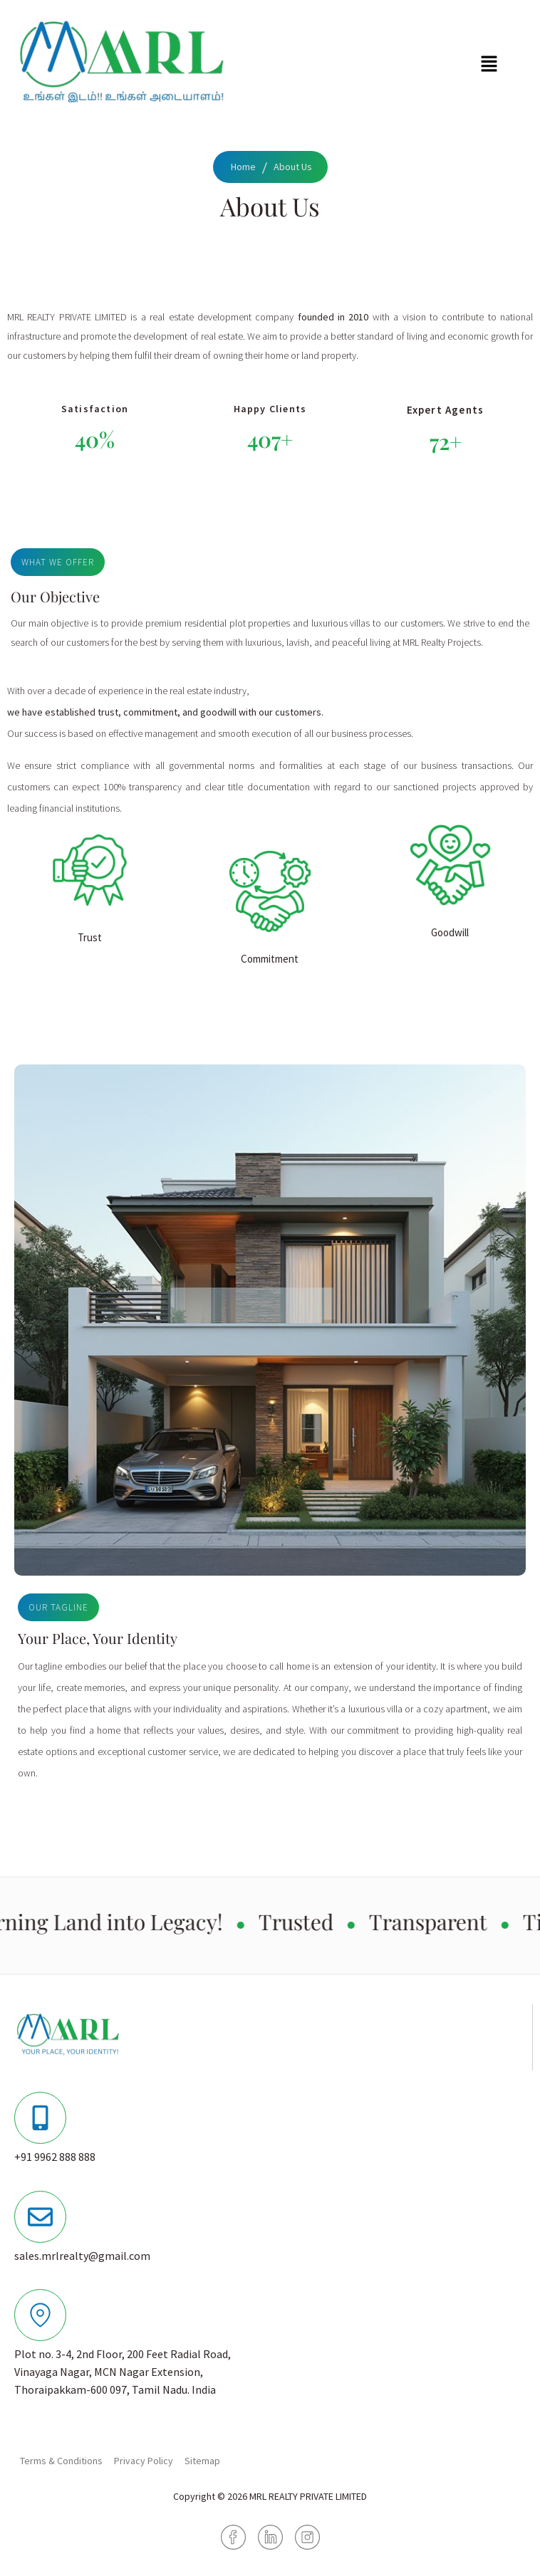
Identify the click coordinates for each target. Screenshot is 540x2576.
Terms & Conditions (61, 2460)
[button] (488, 64)
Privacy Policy (143, 2460)
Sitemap (202, 2460)
